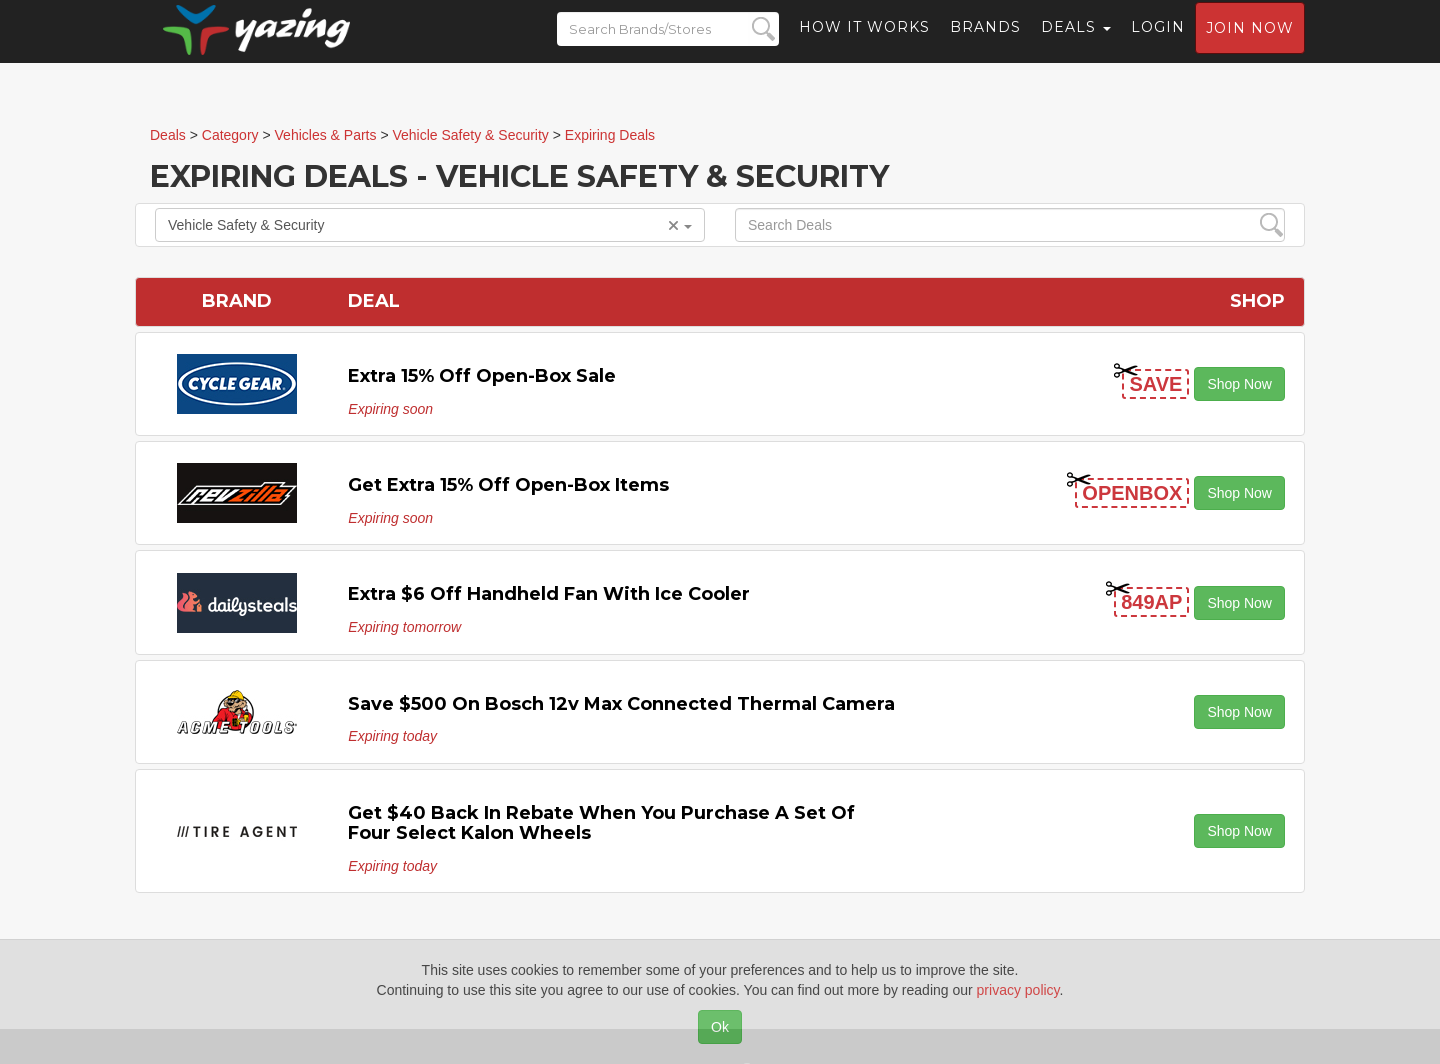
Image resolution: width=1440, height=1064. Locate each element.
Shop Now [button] (1239, 384)
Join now (1250, 46)
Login (1158, 45)
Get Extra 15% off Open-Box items (508, 485)
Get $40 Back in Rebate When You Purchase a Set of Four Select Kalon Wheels (601, 823)
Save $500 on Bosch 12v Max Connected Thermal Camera (621, 704)
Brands (985, 45)
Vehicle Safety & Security (430, 225)
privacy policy (1018, 990)
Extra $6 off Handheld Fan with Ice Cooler (549, 594)
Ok (720, 1027)
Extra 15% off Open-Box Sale (482, 376)
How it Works (864, 45)
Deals (1076, 45)
